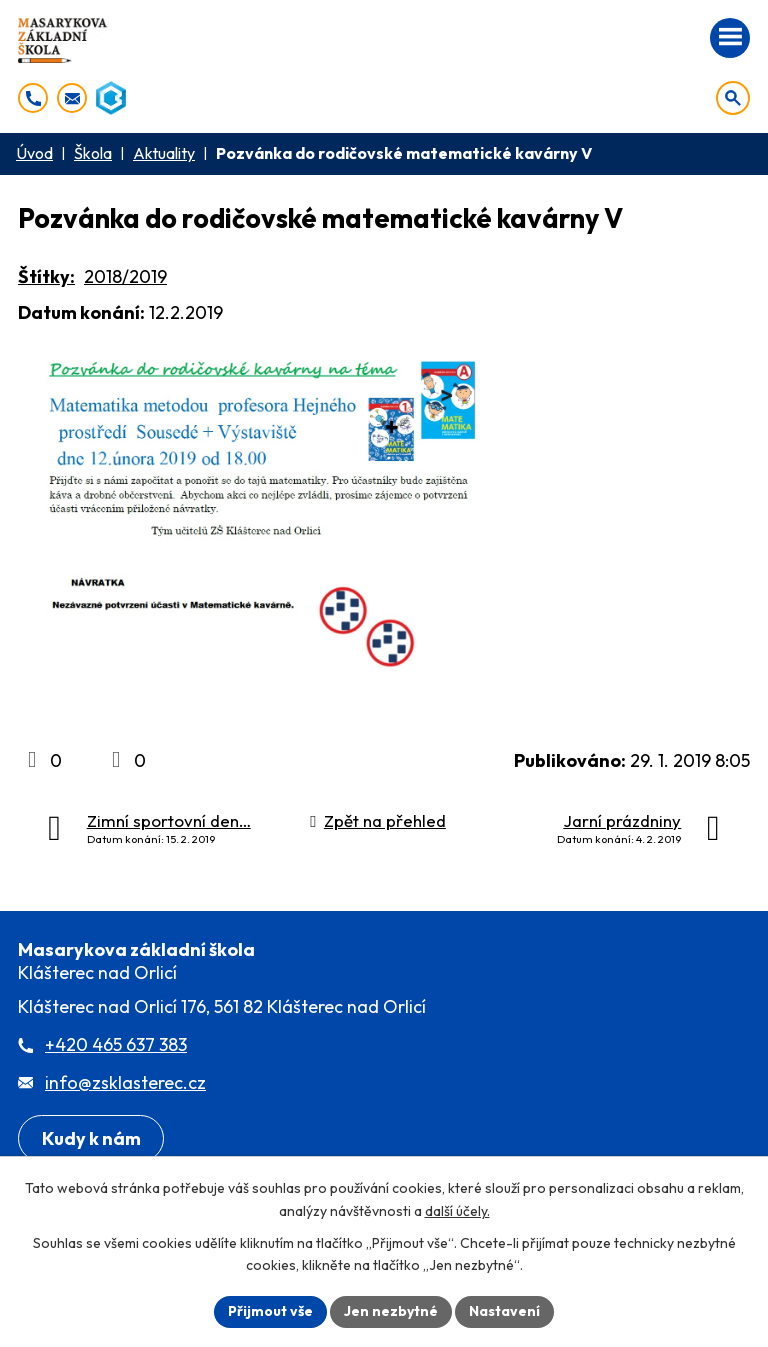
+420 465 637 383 (116, 1044)
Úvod (34, 153)
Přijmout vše (270, 1311)
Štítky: (46, 276)
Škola (93, 153)
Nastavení (504, 1311)
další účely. (457, 1211)
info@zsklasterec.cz (125, 1082)
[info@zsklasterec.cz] (72, 98)
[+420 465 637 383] (33, 98)
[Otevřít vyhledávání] (733, 98)
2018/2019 (125, 276)
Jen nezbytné (391, 1311)
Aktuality (164, 153)
